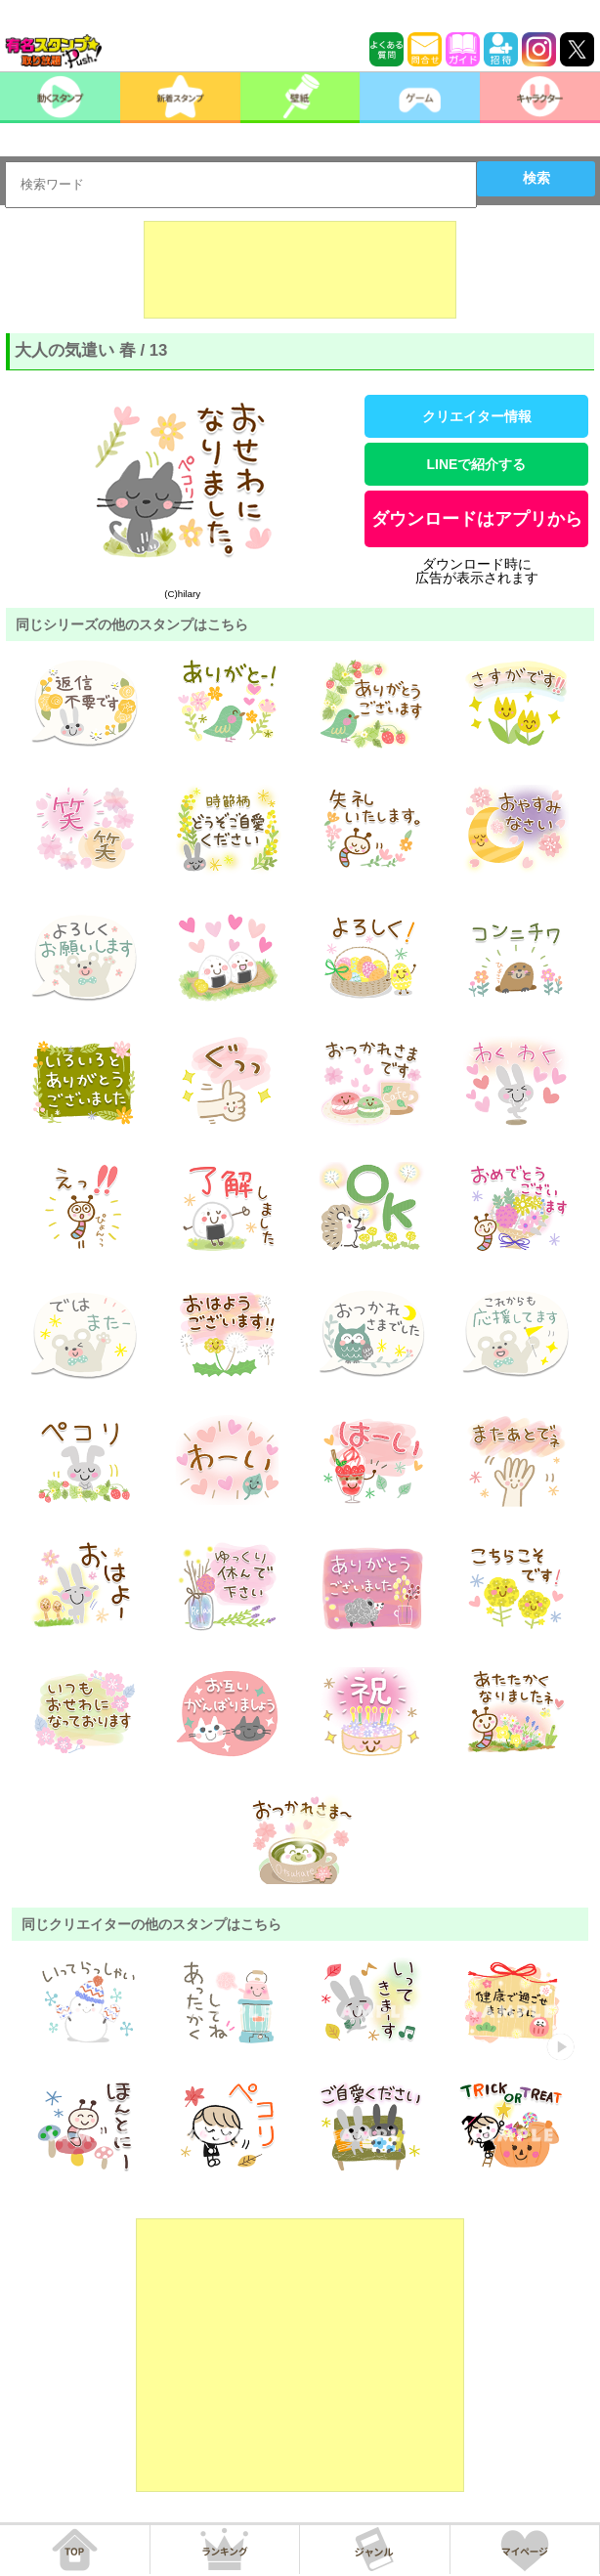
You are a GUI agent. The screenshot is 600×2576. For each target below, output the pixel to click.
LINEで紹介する (477, 464)
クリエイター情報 (477, 416)
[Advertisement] (300, 270)
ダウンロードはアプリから (476, 519)
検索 (536, 178)
